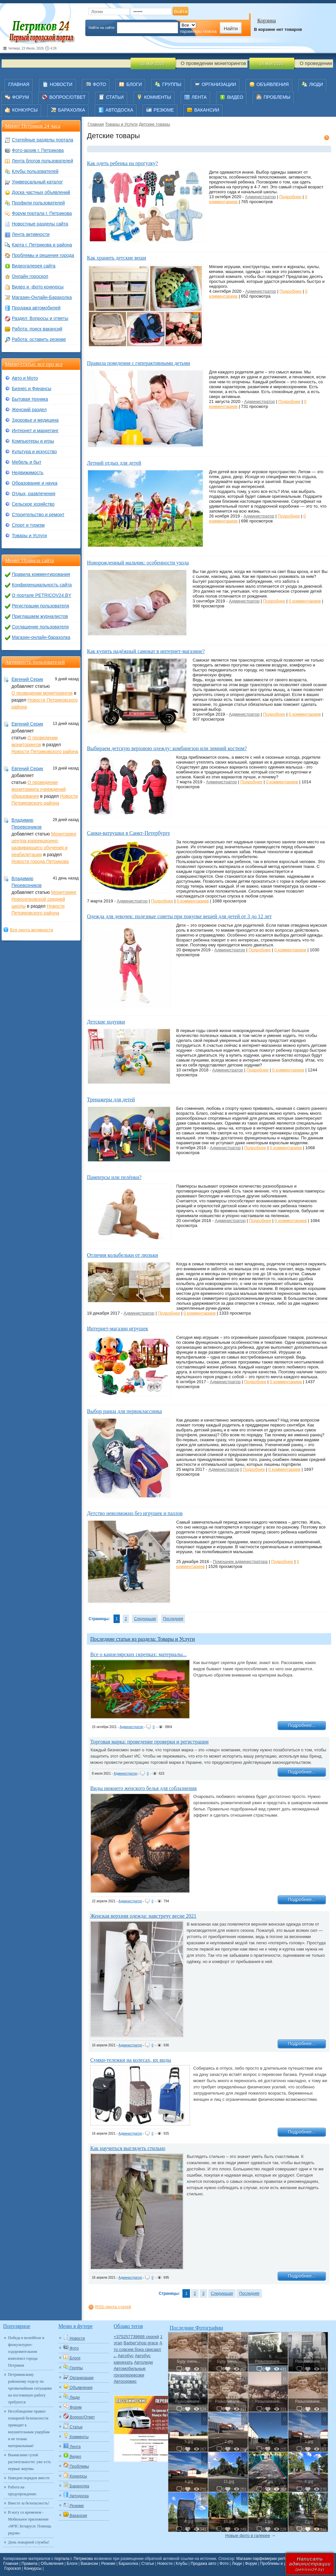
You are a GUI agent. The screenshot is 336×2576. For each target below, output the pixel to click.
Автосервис (125, 2381)
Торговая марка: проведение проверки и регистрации (149, 1741)
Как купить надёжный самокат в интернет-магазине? (146, 651)
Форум (251, 2563)
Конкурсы (32, 2568)
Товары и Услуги (121, 124)
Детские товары (154, 124)
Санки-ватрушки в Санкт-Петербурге (128, 833)
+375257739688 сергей (136, 2336)
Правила (30, 2563)
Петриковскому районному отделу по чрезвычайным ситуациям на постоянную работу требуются (30, 2388)
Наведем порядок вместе (29, 2478)
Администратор (260, 196)
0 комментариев (305, 601)
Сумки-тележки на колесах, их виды (130, 2060)
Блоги (72, 2563)
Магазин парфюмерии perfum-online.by (271, 2558)
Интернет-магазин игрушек (117, 1328)
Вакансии (89, 2563)
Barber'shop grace (141, 2342)
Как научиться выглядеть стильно (127, 2148)
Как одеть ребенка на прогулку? (122, 163)
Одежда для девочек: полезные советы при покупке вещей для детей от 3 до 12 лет (179, 916)
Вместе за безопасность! (28, 2503)
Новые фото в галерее (247, 2535)
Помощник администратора (240, 1561)
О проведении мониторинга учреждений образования (38, 789)
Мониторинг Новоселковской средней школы (43, 899)
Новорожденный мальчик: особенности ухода (138, 562)
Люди (237, 2563)
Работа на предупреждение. (22, 2490)
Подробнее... (301, 1725)
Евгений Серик (27, 679)
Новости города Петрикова (40, 861)
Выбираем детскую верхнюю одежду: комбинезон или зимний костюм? (167, 748)
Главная (96, 124)
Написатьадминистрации (310, 2563)
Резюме (108, 2563)
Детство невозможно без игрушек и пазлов (134, 1513)
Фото (224, 2563)
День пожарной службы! (29, 2542)
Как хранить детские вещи (116, 258)
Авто (115, 2356)
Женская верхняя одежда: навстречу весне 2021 (143, 1916)
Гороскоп (12, 2568)
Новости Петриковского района (44, 751)
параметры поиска (198, 31)
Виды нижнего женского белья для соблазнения (143, 1788)
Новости (164, 2563)
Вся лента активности (31, 929)
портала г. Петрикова (73, 2558)
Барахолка (128, 2563)
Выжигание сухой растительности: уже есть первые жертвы (29, 2462)
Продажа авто (203, 2563)
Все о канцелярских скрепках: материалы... (138, 1654)
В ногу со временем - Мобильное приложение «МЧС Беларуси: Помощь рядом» (30, 2522)
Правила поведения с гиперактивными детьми (138, 363)
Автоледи (143, 2362)
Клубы (182, 2563)
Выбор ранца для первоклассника (124, 1411)
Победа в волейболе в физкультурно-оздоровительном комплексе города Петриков (26, 2351)
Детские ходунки (106, 1021)
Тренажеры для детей (111, 1099)
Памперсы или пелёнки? (114, 1177)
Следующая (145, 1618)
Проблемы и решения (280, 2563)
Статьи (147, 2563)
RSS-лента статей (113, 2306)
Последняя (173, 1618)
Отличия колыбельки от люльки (122, 1255)
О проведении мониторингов (42, 693)
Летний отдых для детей (114, 463)
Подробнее (290, 196)
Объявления (52, 2563)
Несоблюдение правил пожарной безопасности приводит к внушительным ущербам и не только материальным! (29, 2428)
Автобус (126, 2355)
